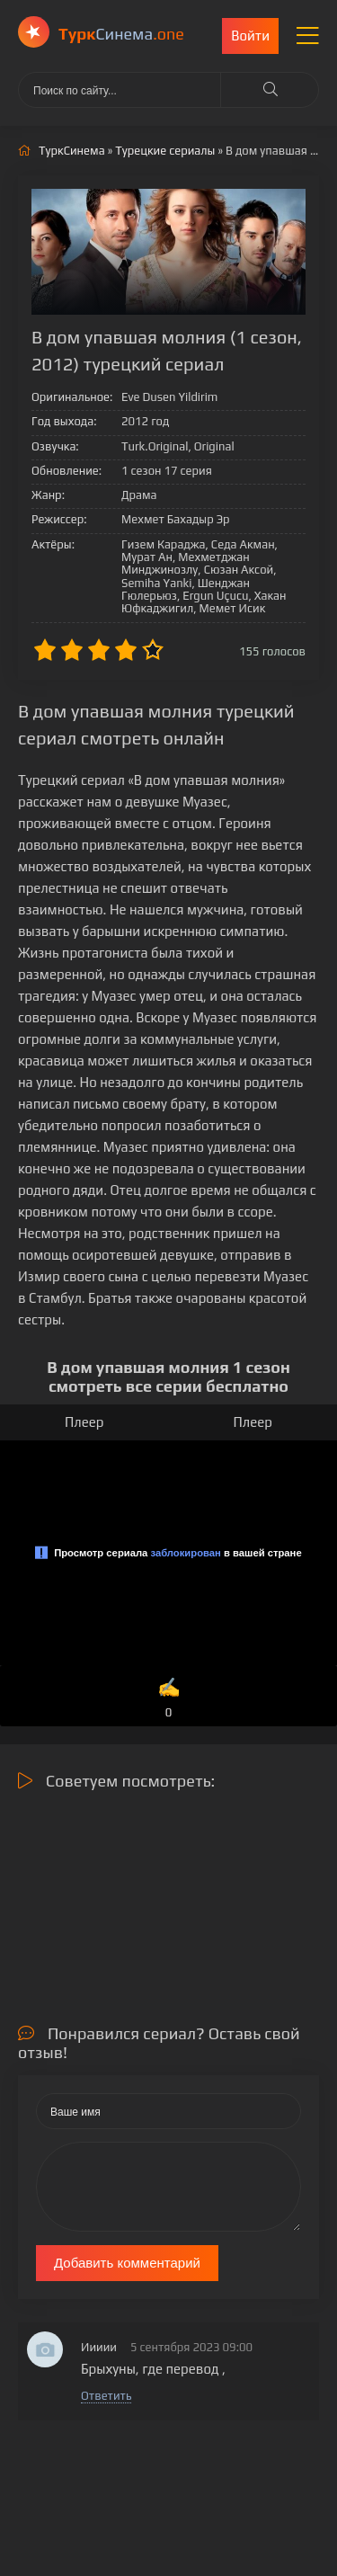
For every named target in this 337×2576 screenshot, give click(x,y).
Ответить (106, 2395)
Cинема (121, 33)
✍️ (169, 1699)
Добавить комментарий (127, 2262)
